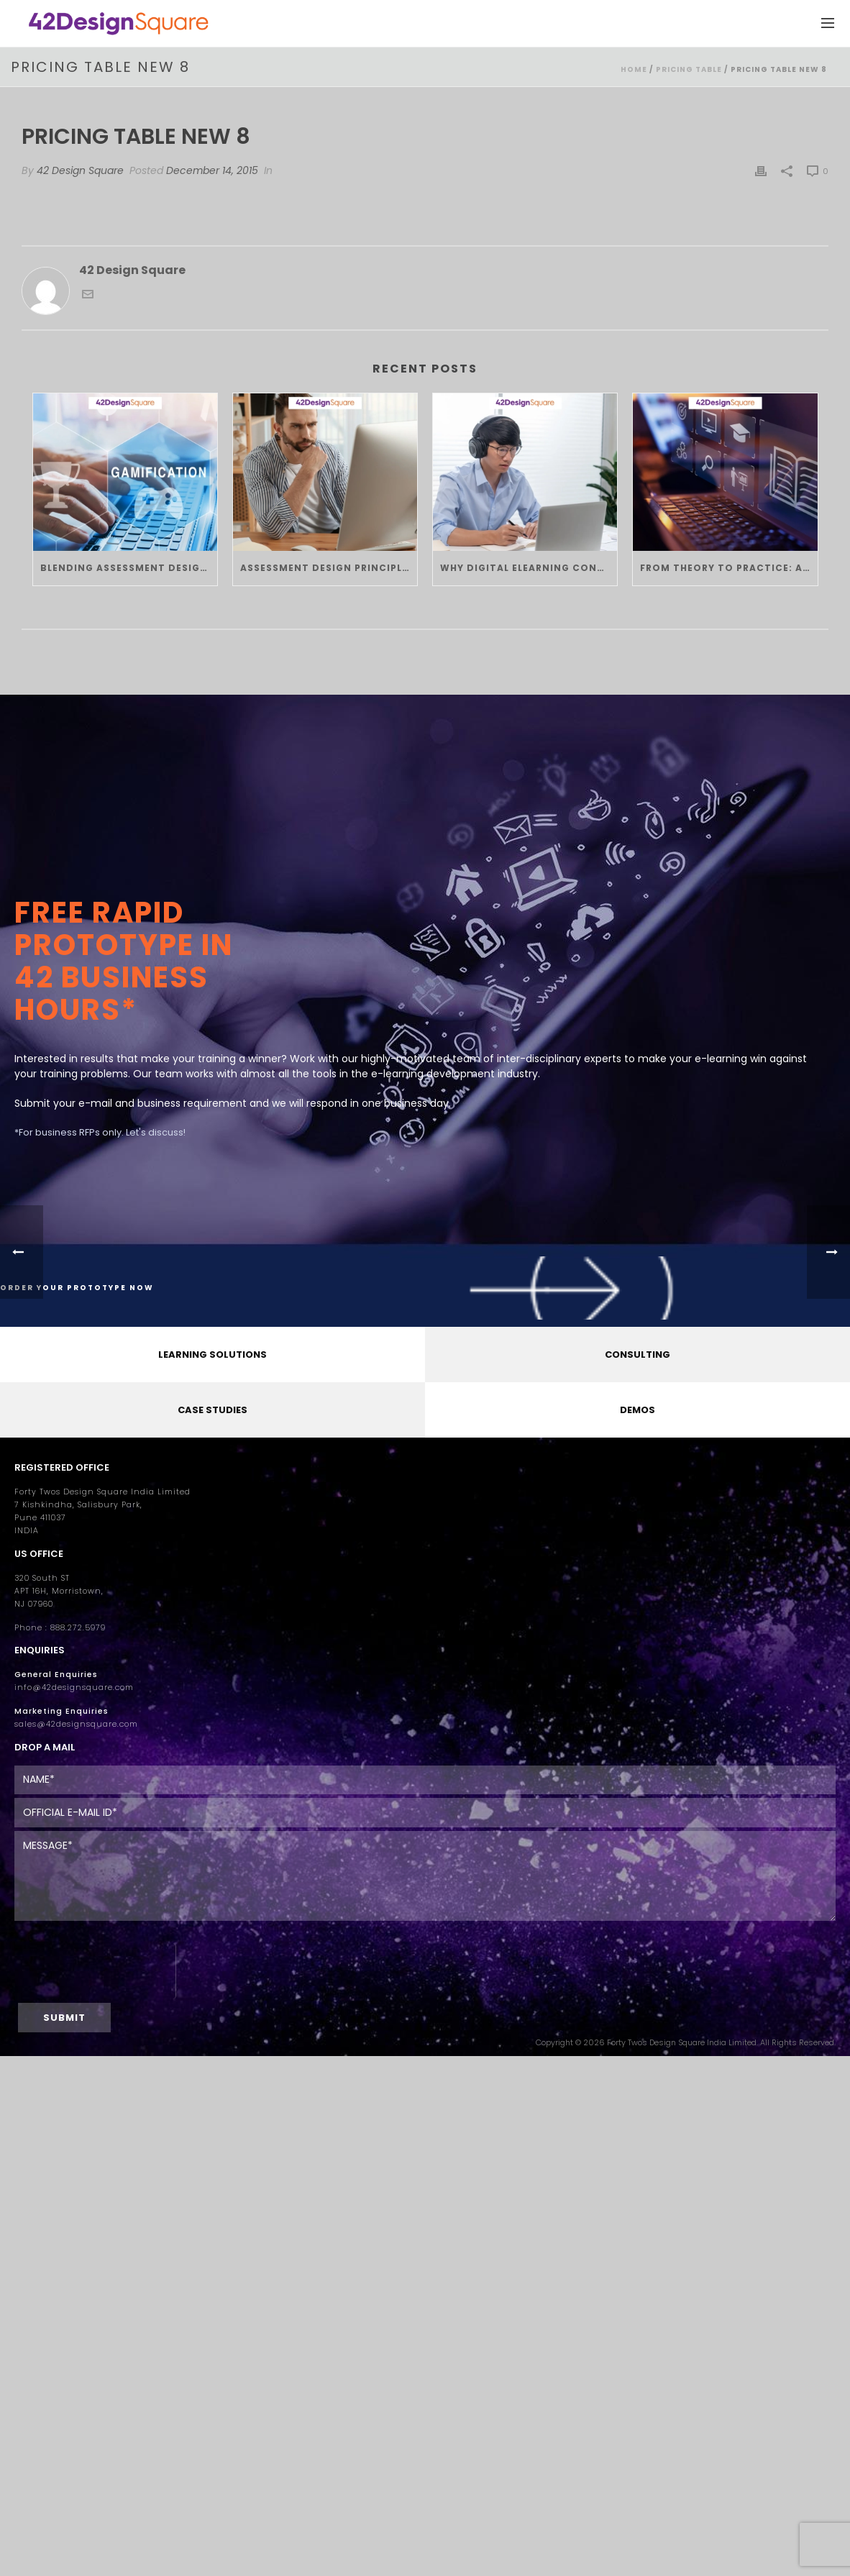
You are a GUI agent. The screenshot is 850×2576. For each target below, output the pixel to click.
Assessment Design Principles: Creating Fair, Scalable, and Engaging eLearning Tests (328, 568)
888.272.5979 (78, 1627)
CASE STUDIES (212, 1410)
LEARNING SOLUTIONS (212, 1354)
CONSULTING (637, 1354)
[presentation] (95, 1971)
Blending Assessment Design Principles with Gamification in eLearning (128, 568)
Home (634, 69)
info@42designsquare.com (74, 1687)
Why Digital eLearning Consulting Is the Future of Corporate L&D (528, 568)
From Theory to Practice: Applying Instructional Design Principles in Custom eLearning (728, 568)
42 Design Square (80, 170)
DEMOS (637, 1410)
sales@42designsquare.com (76, 1724)
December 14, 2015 (212, 170)
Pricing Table (689, 69)
